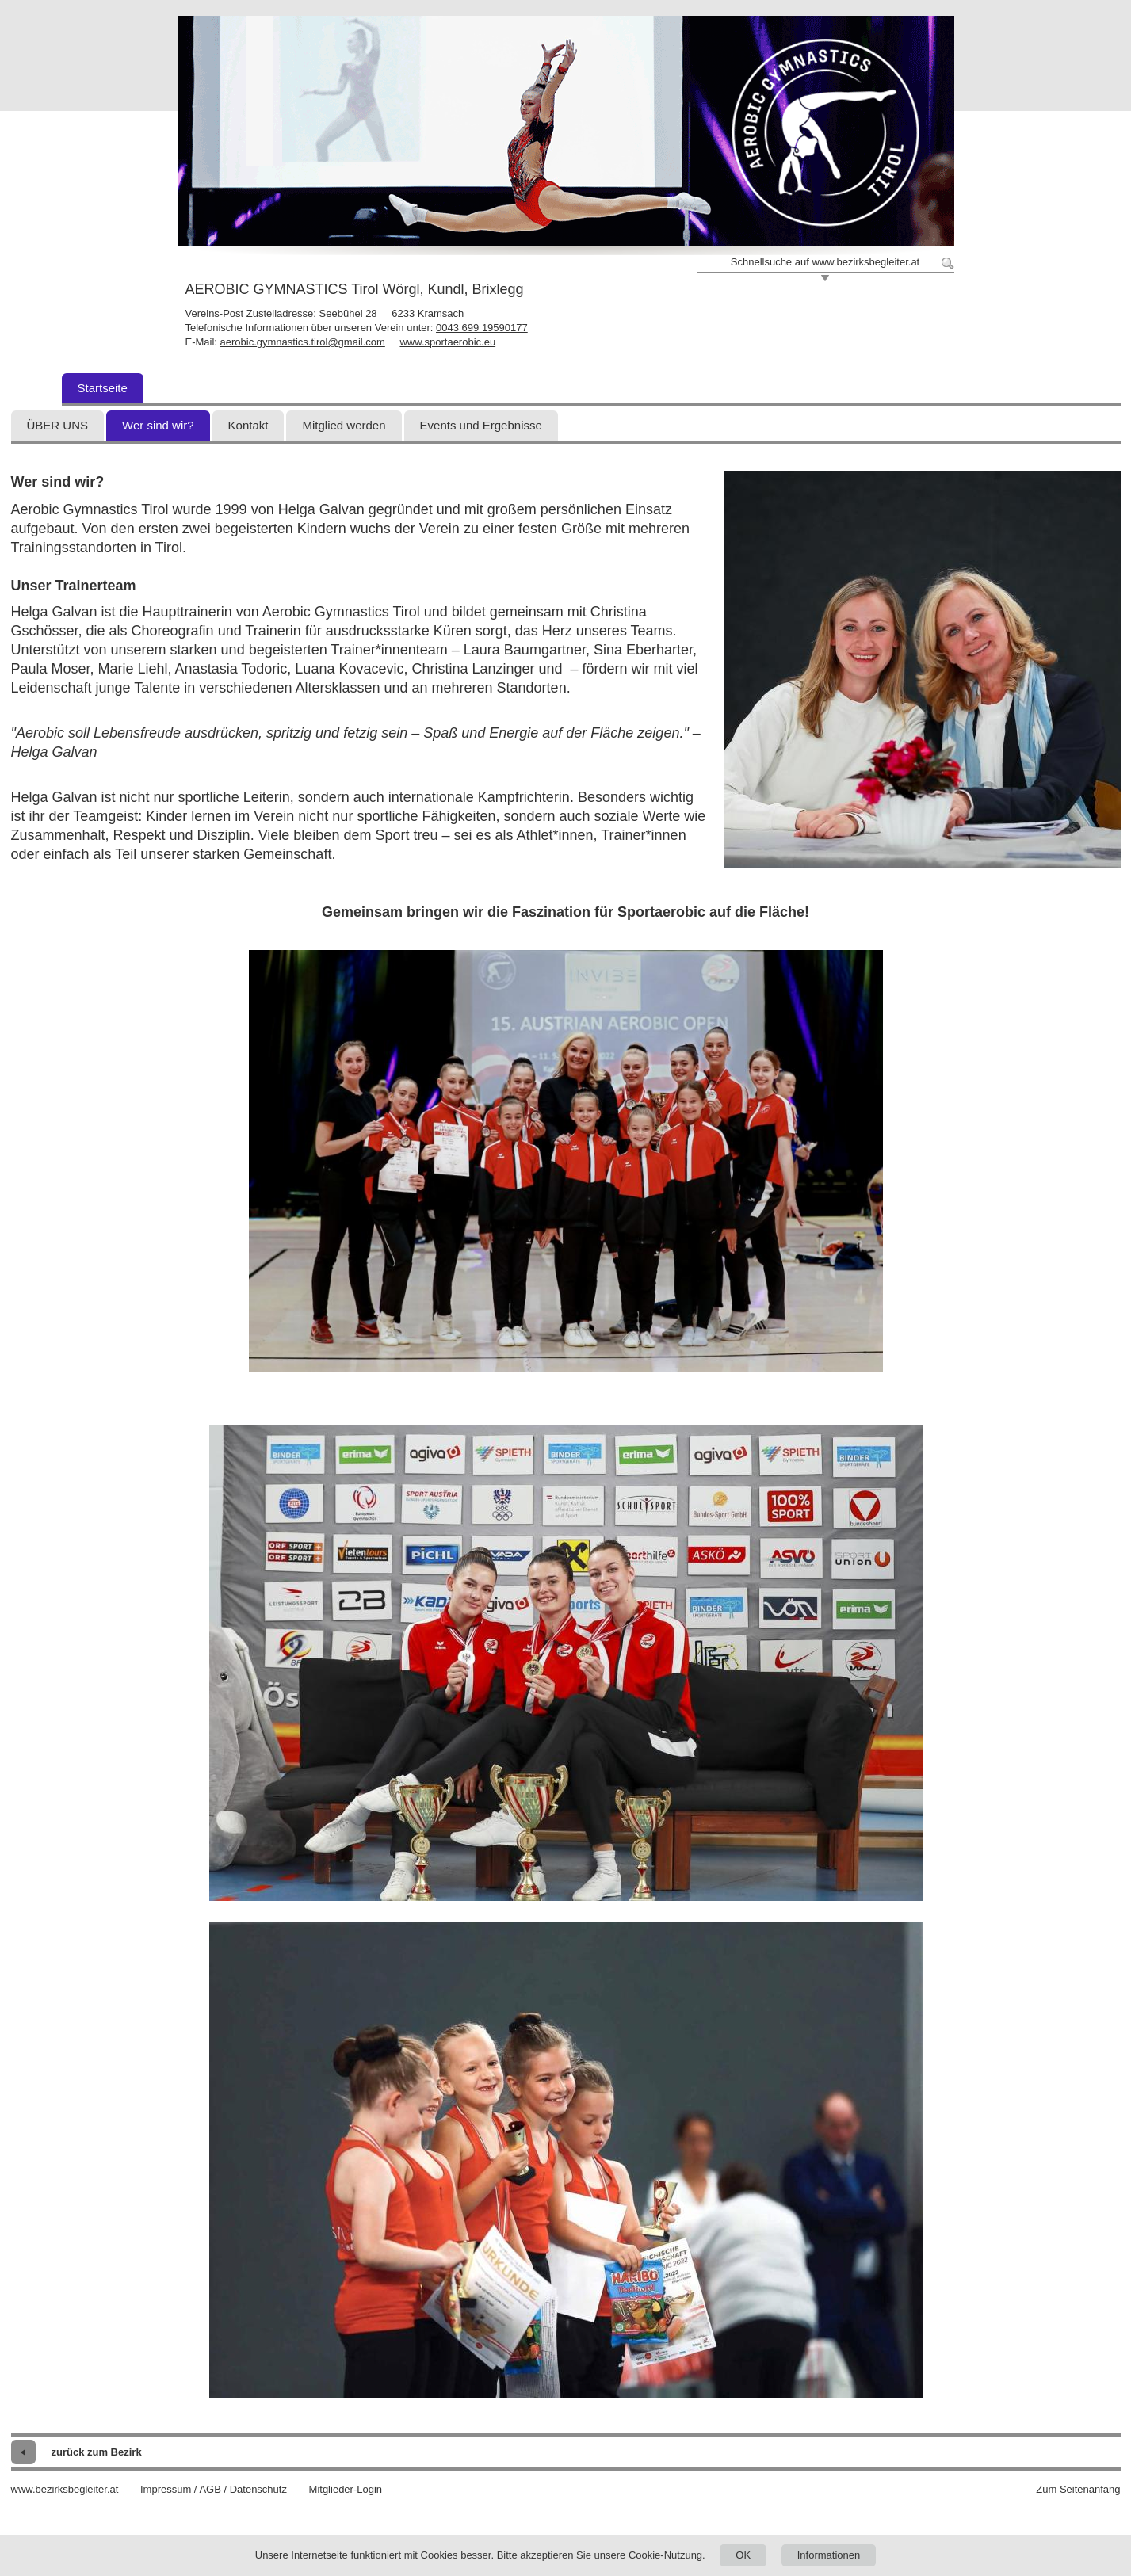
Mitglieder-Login (346, 2489)
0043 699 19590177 (482, 328)
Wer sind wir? (158, 425)
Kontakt (248, 425)
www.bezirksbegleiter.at (65, 2489)
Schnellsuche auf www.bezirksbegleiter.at (825, 262)
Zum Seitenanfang (1078, 2489)
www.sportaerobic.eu (447, 342)
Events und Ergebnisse (481, 425)
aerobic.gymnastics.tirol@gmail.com (302, 342)
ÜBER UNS (58, 425)
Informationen (829, 2555)
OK (743, 2555)
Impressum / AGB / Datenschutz (213, 2489)
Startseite (103, 388)
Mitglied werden (343, 425)
